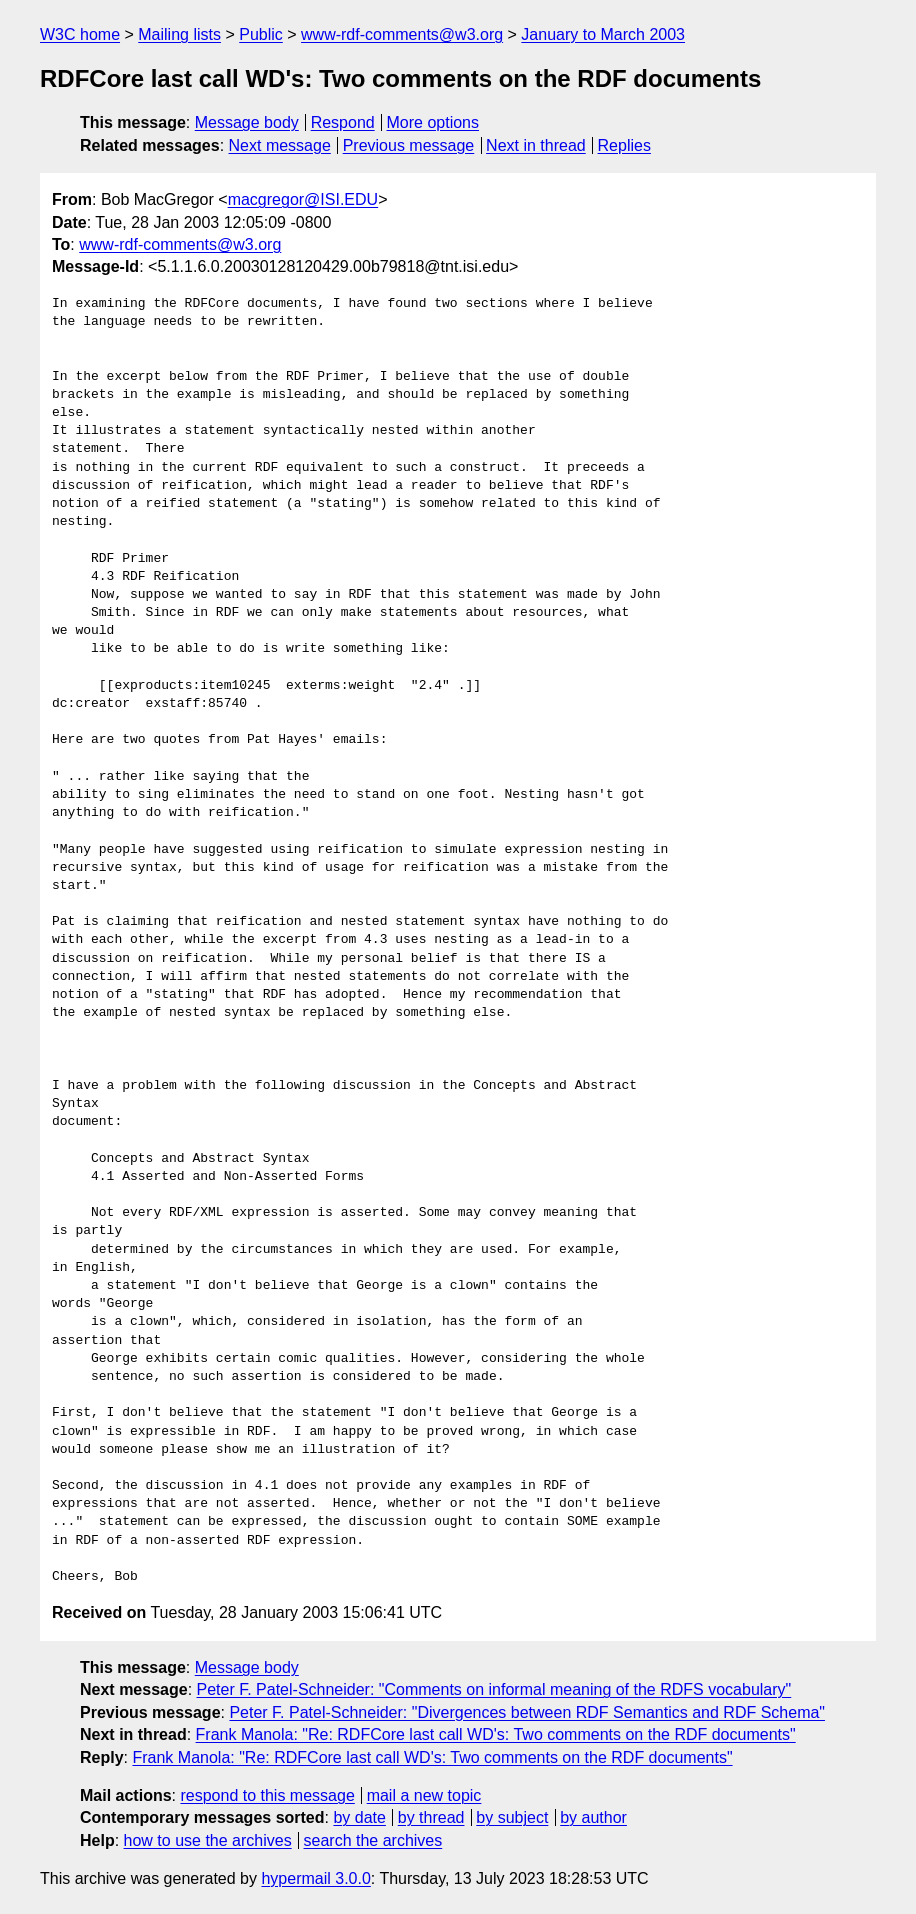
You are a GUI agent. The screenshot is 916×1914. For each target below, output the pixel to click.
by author (593, 1817)
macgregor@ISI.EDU (303, 199)
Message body (247, 122)
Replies (624, 145)
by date (359, 1817)
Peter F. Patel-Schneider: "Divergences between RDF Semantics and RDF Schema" (527, 1712)
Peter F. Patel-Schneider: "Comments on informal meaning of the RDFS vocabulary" (494, 1689)
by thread (431, 1817)
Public (261, 34)
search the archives (373, 1840)
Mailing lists (179, 34)
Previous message (409, 145)
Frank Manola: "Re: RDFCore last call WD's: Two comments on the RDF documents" (496, 1734)
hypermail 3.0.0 (315, 1878)
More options (433, 122)
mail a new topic (424, 1795)
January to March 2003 (603, 34)
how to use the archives (208, 1840)
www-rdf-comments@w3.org (402, 34)
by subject (512, 1817)
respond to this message (267, 1795)
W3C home (80, 34)
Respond (343, 122)
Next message (280, 145)
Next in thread (536, 145)
